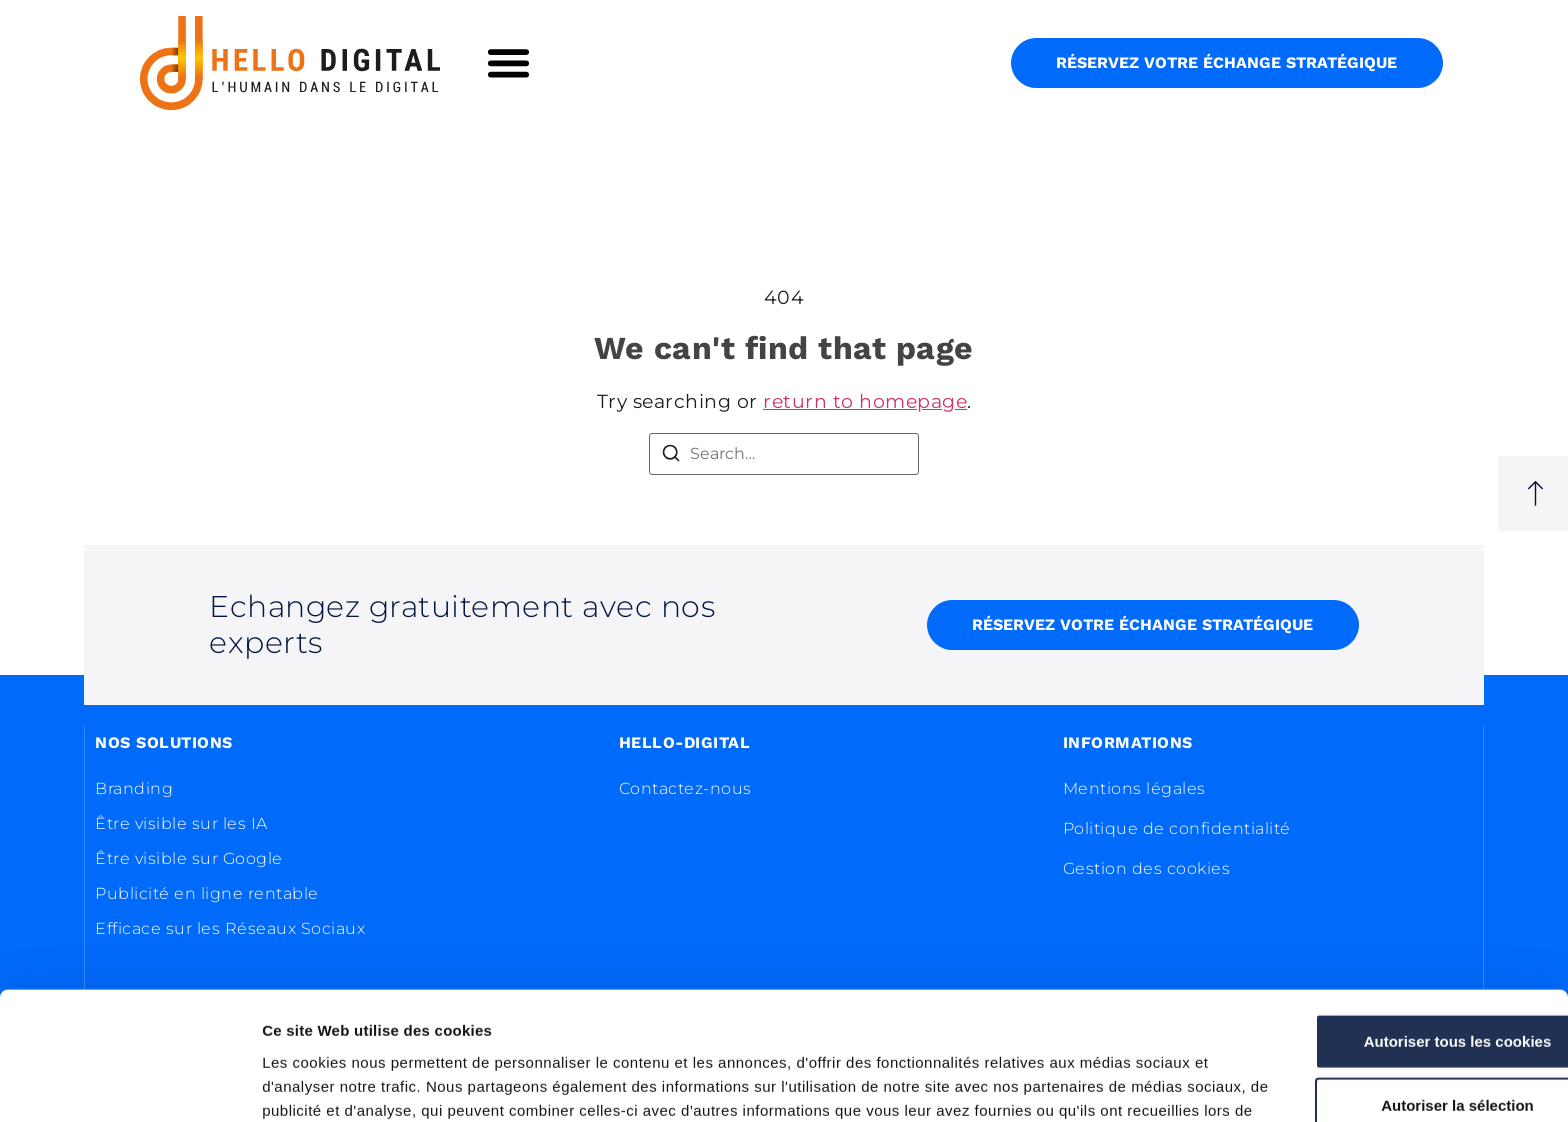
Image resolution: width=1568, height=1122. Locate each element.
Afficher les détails (1101, 1082)
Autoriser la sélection (1401, 988)
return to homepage (865, 401)
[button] (509, 63)
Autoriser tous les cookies (1401, 924)
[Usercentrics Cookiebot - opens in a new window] (129, 1083)
